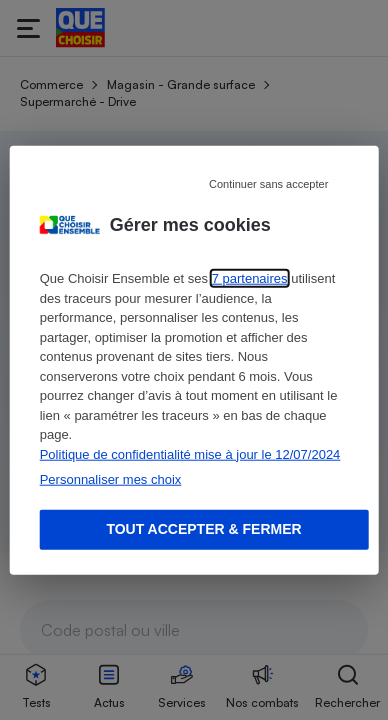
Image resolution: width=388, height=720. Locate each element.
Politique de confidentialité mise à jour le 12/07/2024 (190, 453)
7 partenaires (250, 278)
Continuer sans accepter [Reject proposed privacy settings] (268, 184)
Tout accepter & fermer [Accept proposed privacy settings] (203, 529)
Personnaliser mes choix (111, 479)
